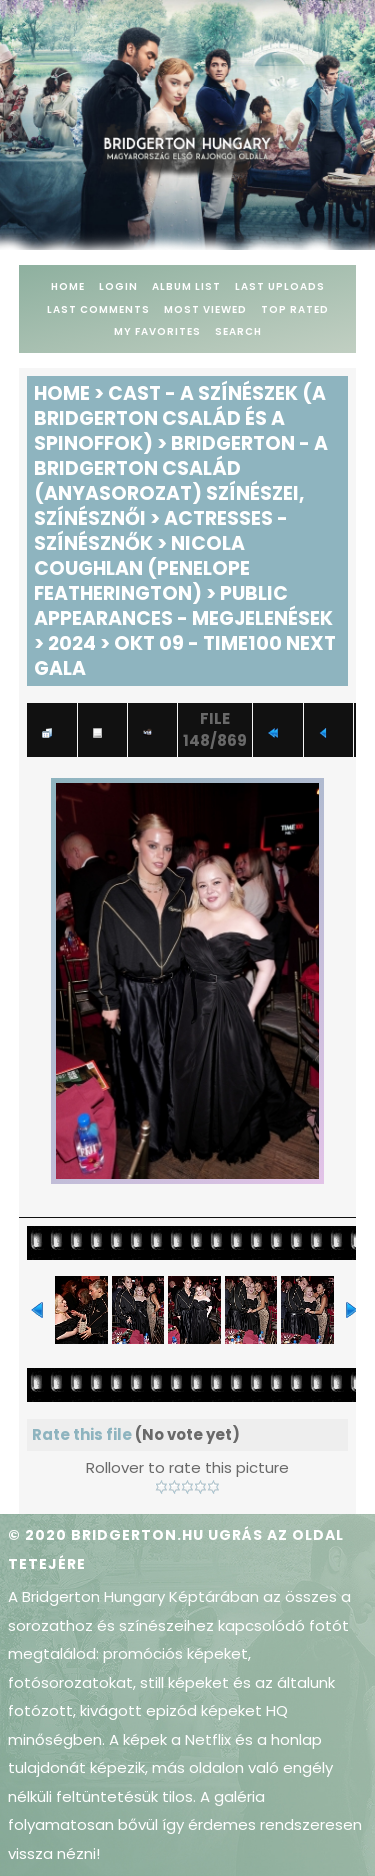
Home (68, 286)
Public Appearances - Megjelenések (183, 606)
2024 (72, 643)
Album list (186, 286)
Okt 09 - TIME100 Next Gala (185, 656)
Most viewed (205, 309)
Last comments (98, 309)
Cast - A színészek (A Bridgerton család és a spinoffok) (180, 418)
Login (118, 286)
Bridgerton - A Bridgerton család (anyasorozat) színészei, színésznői (181, 481)
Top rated (295, 309)
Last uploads (280, 286)
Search (238, 331)
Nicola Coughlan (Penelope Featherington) (142, 568)
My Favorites (157, 331)
